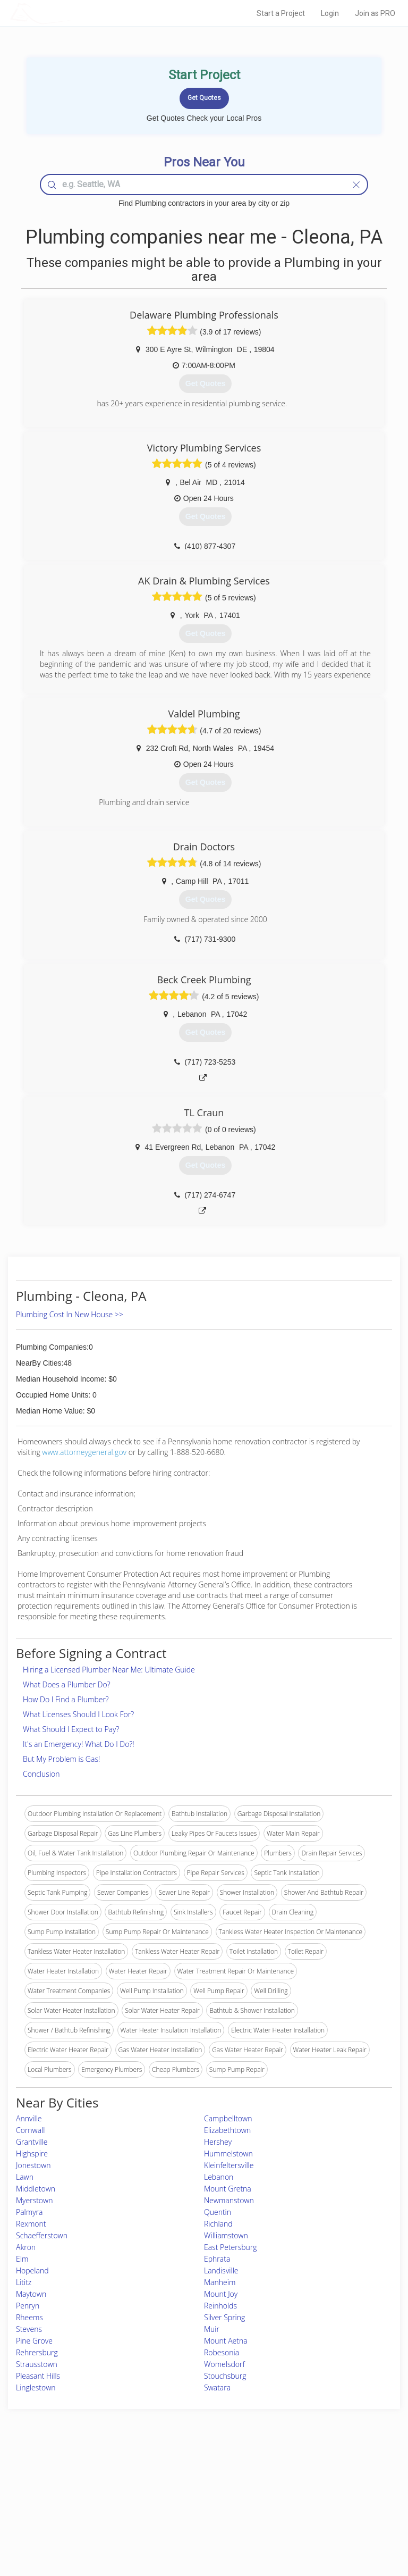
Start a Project (281, 13)
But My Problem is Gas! (61, 1759)
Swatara (217, 2387)
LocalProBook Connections (325, 2511)
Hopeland (32, 2270)
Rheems (29, 2317)
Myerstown (34, 2200)
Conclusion (41, 1774)
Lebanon (218, 2177)
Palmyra (29, 2212)
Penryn (27, 2306)
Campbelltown (228, 2118)
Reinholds (220, 2306)
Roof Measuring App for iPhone (195, 2511)
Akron (26, 2247)
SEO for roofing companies (325, 2524)
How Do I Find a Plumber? (66, 1699)
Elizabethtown (227, 2130)
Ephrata (217, 2259)
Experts (160, 2488)
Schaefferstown (41, 2235)
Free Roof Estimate (70, 2511)
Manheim (219, 2282)
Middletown (35, 2189)
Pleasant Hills (38, 2376)
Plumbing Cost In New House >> (69, 1314)
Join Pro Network (174, 2476)
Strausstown (36, 2364)
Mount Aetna (226, 2341)
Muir (211, 2329)
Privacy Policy (306, 2488)
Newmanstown (229, 2200)
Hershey (218, 2142)
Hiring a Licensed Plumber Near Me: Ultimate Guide (109, 1670)
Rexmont (31, 2224)
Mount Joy (220, 2294)
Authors (298, 2500)
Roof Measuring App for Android (195, 2524)
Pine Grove (34, 2341)
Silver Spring (224, 2317)
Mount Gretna (227, 2189)
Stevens (29, 2329)
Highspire (32, 2153)
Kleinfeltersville (228, 2165)
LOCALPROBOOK (72, 13)
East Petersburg (230, 2247)
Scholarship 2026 (311, 2476)
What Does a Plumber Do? (66, 1684)
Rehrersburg (37, 2352)
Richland (218, 2224)
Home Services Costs (74, 2476)
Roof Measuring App (179, 2500)
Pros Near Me (63, 2488)
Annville (29, 2118)
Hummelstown (228, 2153)
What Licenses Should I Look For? (78, 1714)
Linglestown (36, 2387)
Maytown (31, 2294)
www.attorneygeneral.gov (84, 1452)
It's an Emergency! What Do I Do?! (78, 1744)
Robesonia (221, 2352)
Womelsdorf (224, 2364)
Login (330, 13)
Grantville (32, 2142)
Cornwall (30, 2130)
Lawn (24, 2177)
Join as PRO (375, 13)
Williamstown (226, 2235)
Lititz (23, 2282)
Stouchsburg (225, 2376)
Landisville (221, 2270)
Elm (22, 2259)
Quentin (217, 2212)
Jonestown (33, 2165)
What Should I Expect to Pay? (71, 1729)
